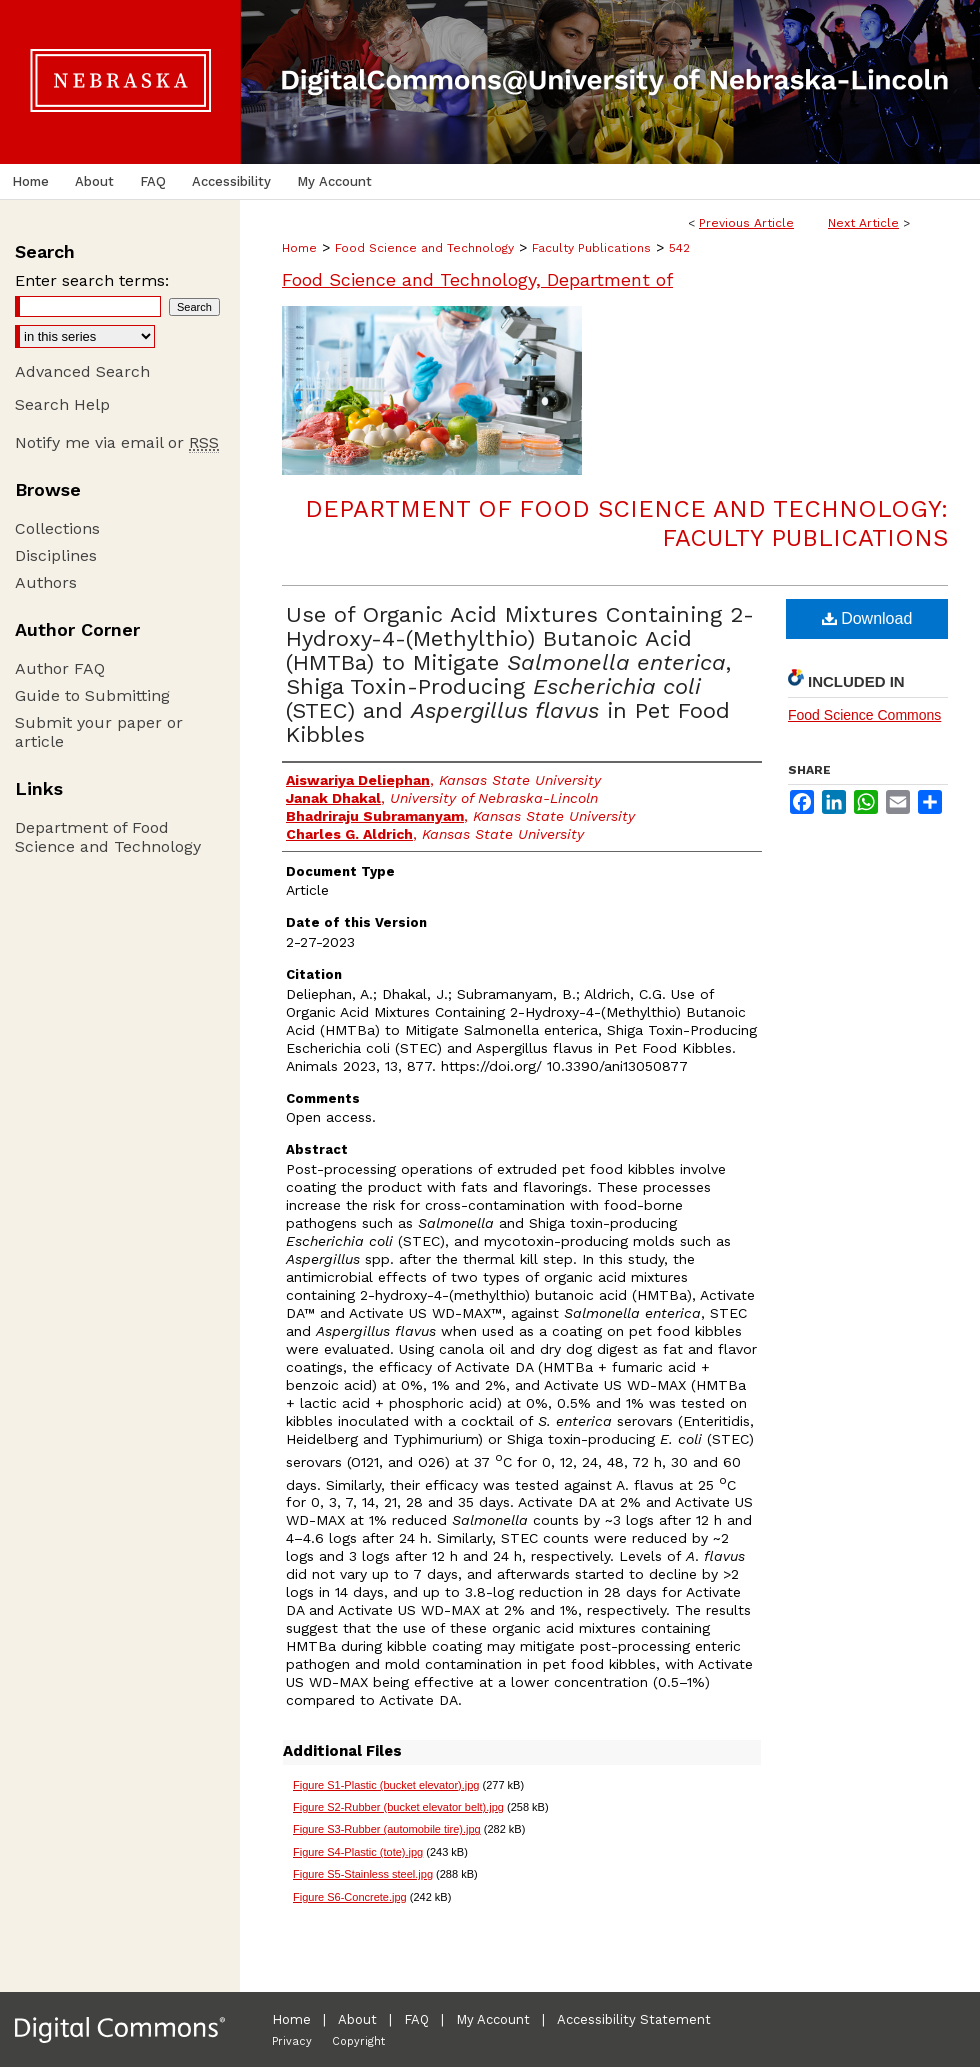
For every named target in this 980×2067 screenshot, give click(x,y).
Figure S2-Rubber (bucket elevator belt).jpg (398, 1807)
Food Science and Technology (424, 248)
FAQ (416, 2019)
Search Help (62, 404)
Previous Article (746, 223)
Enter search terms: (92, 280)
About (357, 2019)
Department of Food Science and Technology (108, 837)
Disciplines (56, 555)
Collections (57, 528)
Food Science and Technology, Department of (477, 279)
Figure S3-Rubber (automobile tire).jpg (387, 1829)
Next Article (863, 223)
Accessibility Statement (634, 2019)
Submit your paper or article (99, 732)
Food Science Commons (864, 715)
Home (299, 248)
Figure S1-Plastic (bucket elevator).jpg (386, 1785)
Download (867, 618)
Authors (46, 582)
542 (679, 248)
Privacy (292, 2041)
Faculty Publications (591, 248)
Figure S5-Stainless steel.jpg (363, 1874)
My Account (493, 2019)
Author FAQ (60, 668)
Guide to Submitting (92, 695)
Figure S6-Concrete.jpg (350, 1897)
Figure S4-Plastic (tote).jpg (358, 1852)
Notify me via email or (117, 442)
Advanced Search (82, 371)
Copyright (358, 2041)
